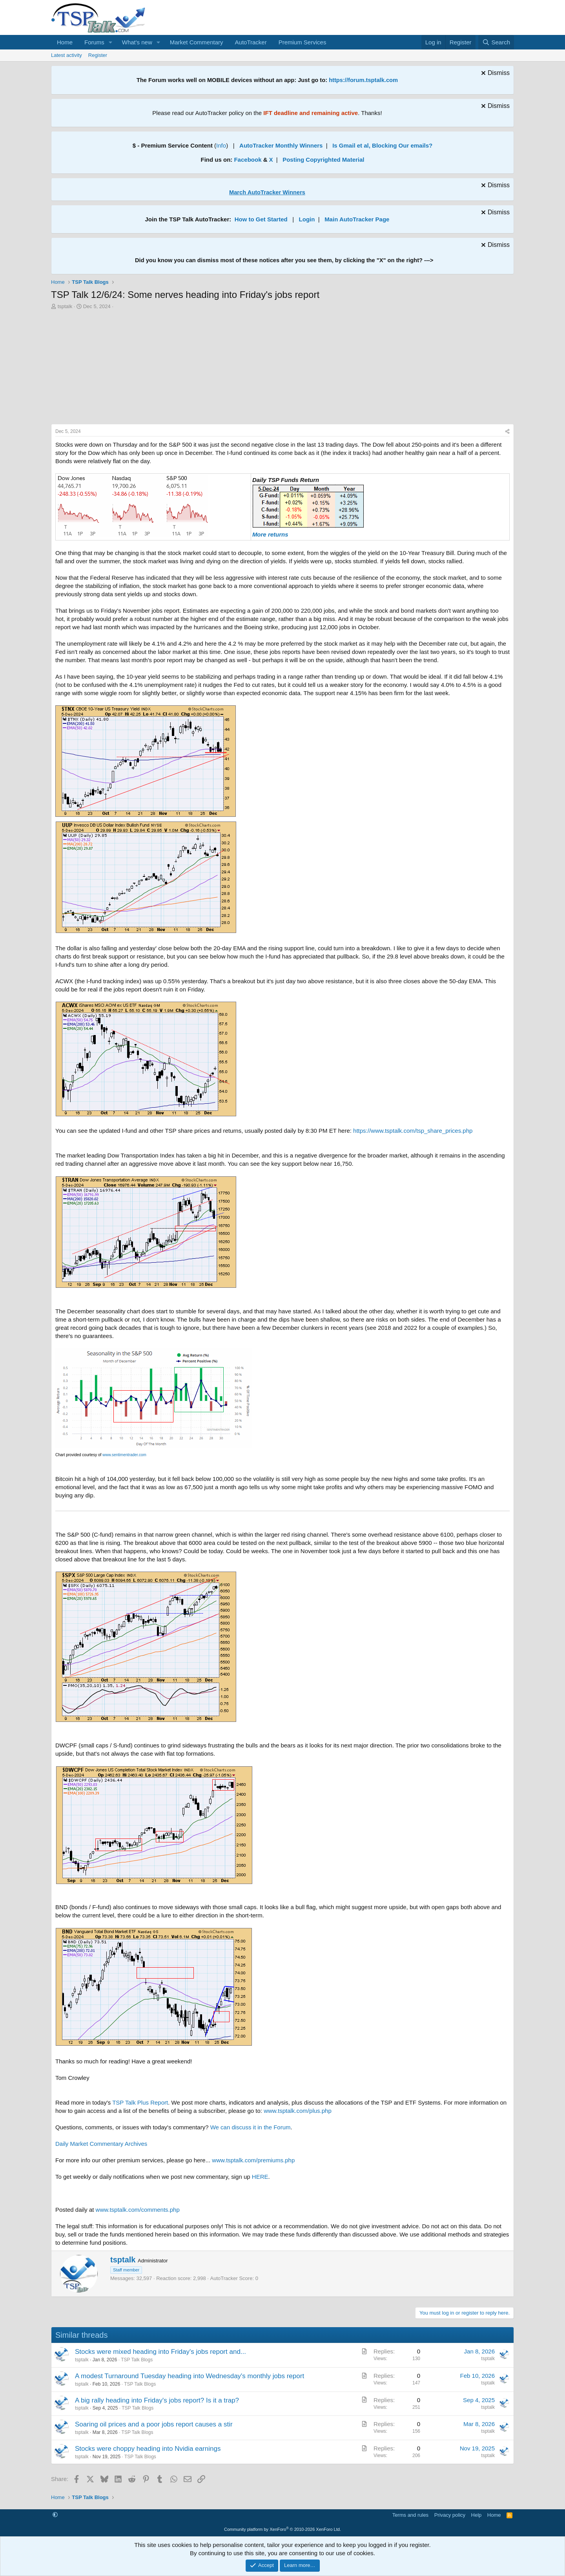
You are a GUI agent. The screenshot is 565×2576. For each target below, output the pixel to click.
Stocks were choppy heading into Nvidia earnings (148, 2448)
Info (221, 145)
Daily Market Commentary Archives (101, 2143)
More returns (270, 534)
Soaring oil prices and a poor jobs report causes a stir (154, 2424)
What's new (137, 42)
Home (65, 42)
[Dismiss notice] (494, 74)
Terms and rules (410, 2515)
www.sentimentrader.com (124, 1455)
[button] (110, 42)
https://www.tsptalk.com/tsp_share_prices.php (412, 1130)
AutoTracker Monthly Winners (281, 145)
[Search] (496, 42)
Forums (94, 42)
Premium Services (302, 42)
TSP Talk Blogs (137, 2359)
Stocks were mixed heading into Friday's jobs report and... (160, 2351)
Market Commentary (196, 42)
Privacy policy (449, 2515)
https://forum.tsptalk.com (363, 80)
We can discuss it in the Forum (250, 2127)
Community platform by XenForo (282, 2529)
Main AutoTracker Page (356, 219)
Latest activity (66, 55)
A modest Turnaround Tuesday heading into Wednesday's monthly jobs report (189, 2376)
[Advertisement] (282, 369)
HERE (260, 2176)
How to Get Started (261, 219)
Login (307, 219)
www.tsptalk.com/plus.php (298, 2110)
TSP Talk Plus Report (140, 2102)
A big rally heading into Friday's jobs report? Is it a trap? (157, 2400)
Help (476, 2515)
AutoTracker (251, 42)
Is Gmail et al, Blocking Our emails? (382, 145)
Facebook (247, 159)
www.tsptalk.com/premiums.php (253, 2160)
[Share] (507, 431)
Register (97, 55)
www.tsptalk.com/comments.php (138, 2209)
